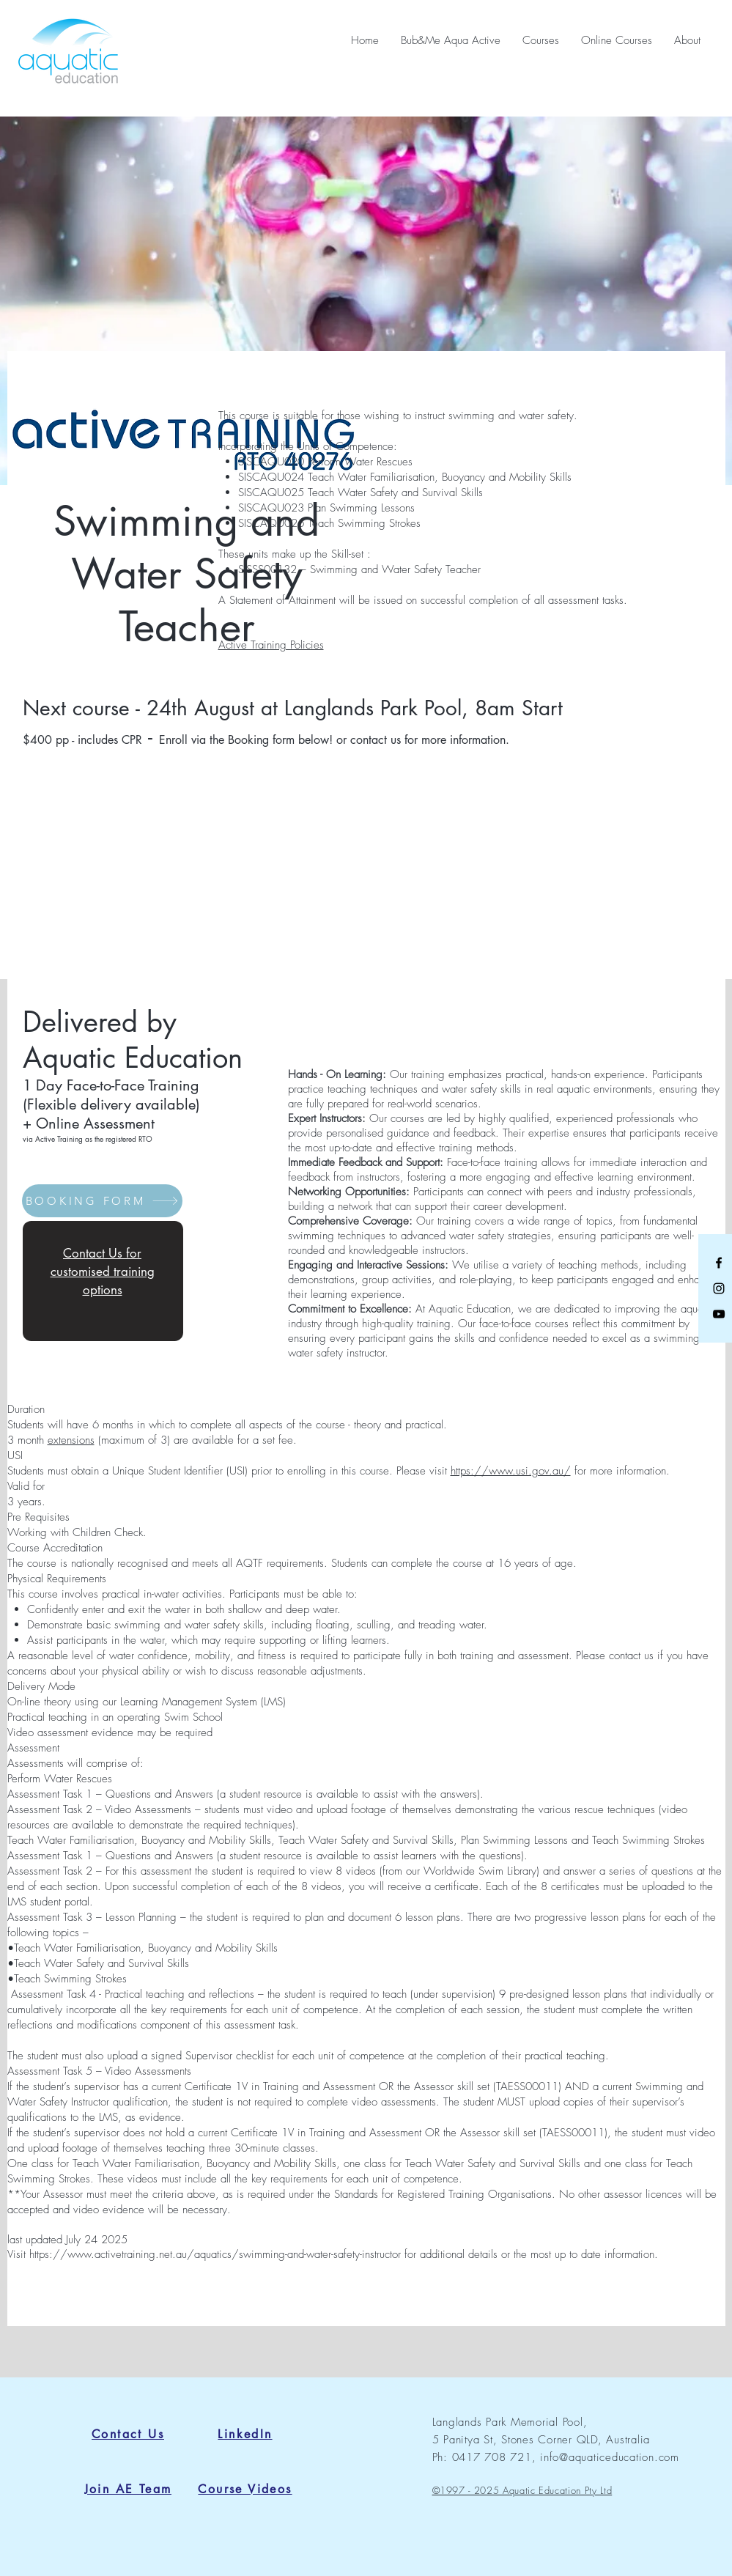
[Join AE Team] (128, 2488)
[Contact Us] (128, 2433)
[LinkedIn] (245, 2433)
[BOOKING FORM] (102, 1200)
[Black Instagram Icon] (718, 1288)
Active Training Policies (271, 645)
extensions (71, 1440)
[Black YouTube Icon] (718, 1314)
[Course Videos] (245, 2488)
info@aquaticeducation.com (609, 2457)
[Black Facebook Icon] (718, 1262)
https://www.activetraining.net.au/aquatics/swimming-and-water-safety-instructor (215, 2254)
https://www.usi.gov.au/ (511, 1471)
